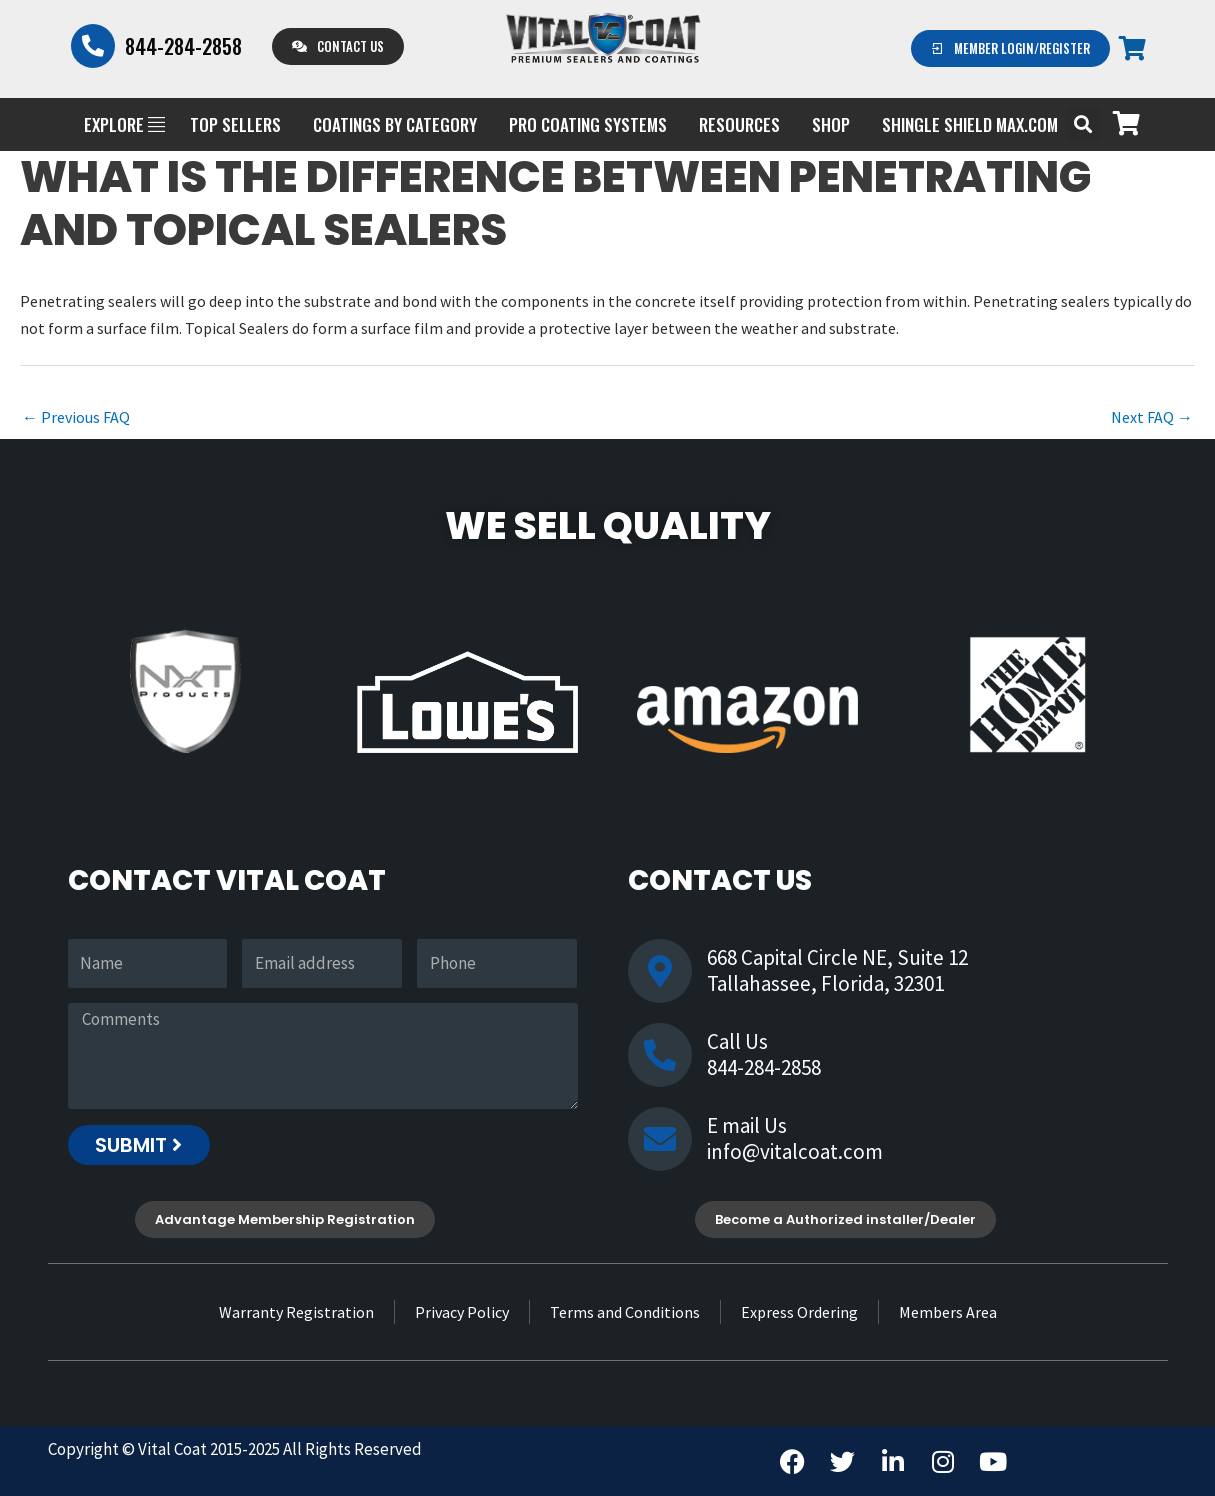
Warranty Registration (296, 1312)
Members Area (948, 1312)
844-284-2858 (183, 46)
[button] (1083, 124)
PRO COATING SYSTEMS (588, 124)
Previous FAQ (76, 417)
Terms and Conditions (625, 1312)
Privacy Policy (462, 1312)
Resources (739, 124)
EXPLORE (124, 124)
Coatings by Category (395, 124)
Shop (831, 124)
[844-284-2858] (93, 46)
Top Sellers (235, 124)
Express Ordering (799, 1312)
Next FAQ (1152, 417)
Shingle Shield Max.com (970, 124)
